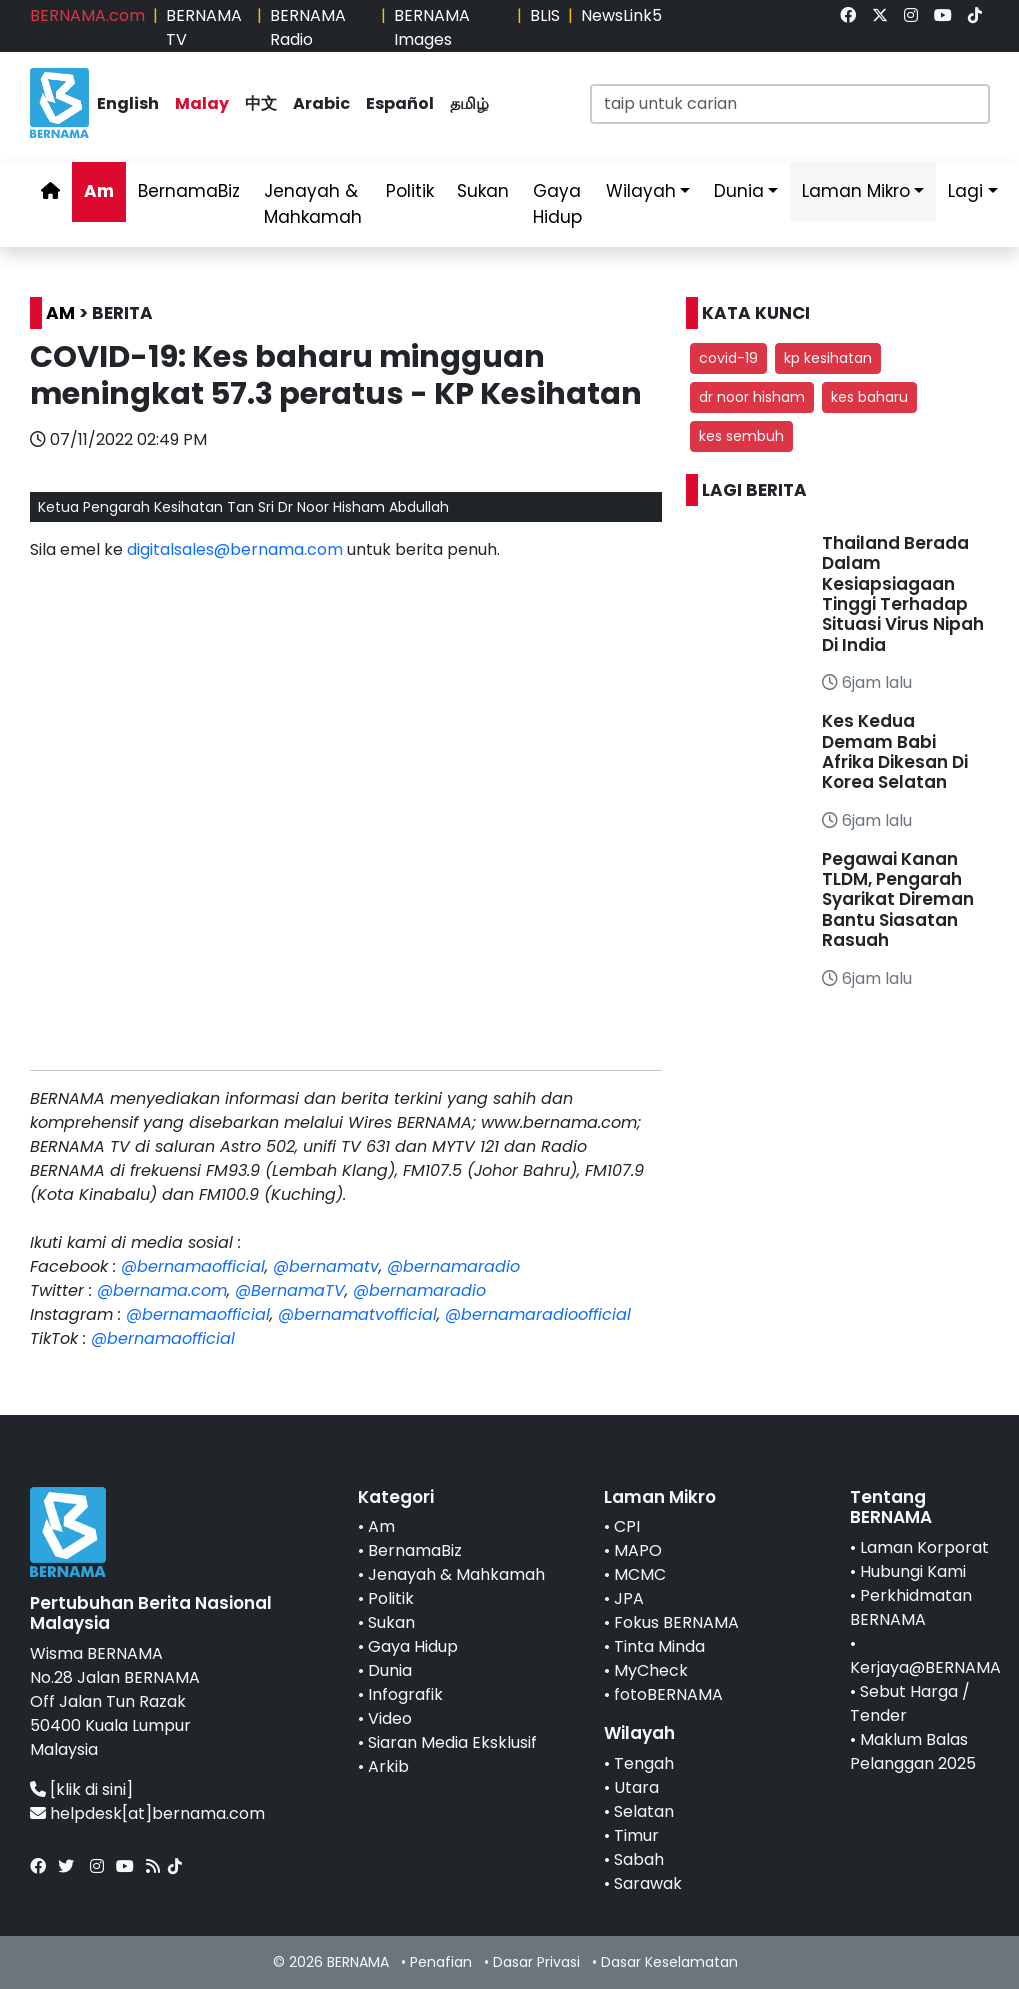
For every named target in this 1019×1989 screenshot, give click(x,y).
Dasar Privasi (536, 1962)
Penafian (441, 1962)
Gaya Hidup (557, 204)
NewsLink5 (621, 15)
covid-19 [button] (728, 358)
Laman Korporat (924, 1547)
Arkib (388, 1766)
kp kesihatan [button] (828, 358)
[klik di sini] (91, 1789)
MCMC (640, 1574)
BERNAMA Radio (308, 27)
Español (400, 103)
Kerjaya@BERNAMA (925, 1667)
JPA (629, 1598)
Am (99, 191)
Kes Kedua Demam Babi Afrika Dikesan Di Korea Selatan (895, 751)
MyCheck (651, 1670)
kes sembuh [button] (741, 436)
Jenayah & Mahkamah (313, 204)
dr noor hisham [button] (752, 397)
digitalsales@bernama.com (235, 549)
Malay (202, 103)
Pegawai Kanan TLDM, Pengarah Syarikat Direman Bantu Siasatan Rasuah (898, 900)
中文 (261, 103)
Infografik (405, 1694)
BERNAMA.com (87, 15)
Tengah (644, 1763)
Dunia (739, 191)
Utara (636, 1787)
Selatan (644, 1811)
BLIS (545, 15)
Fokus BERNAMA (676, 1622)
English (128, 103)
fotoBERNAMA (668, 1694)
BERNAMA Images (432, 27)
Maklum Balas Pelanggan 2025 (913, 1751)
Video (390, 1718)
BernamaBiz (189, 191)
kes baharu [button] (869, 397)
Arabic (321, 103)
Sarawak (648, 1883)
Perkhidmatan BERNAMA (911, 1607)
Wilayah (641, 191)
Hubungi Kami (913, 1571)
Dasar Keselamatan (669, 1962)
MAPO (638, 1550)
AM (60, 313)
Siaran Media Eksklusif (452, 1742)
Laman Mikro (856, 191)
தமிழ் (469, 103)
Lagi (965, 191)
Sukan (483, 191)
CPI (627, 1526)
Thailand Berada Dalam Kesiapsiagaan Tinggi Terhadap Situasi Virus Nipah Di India (903, 594)
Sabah (639, 1859)
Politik (410, 191)
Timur (636, 1835)
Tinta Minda (659, 1646)
